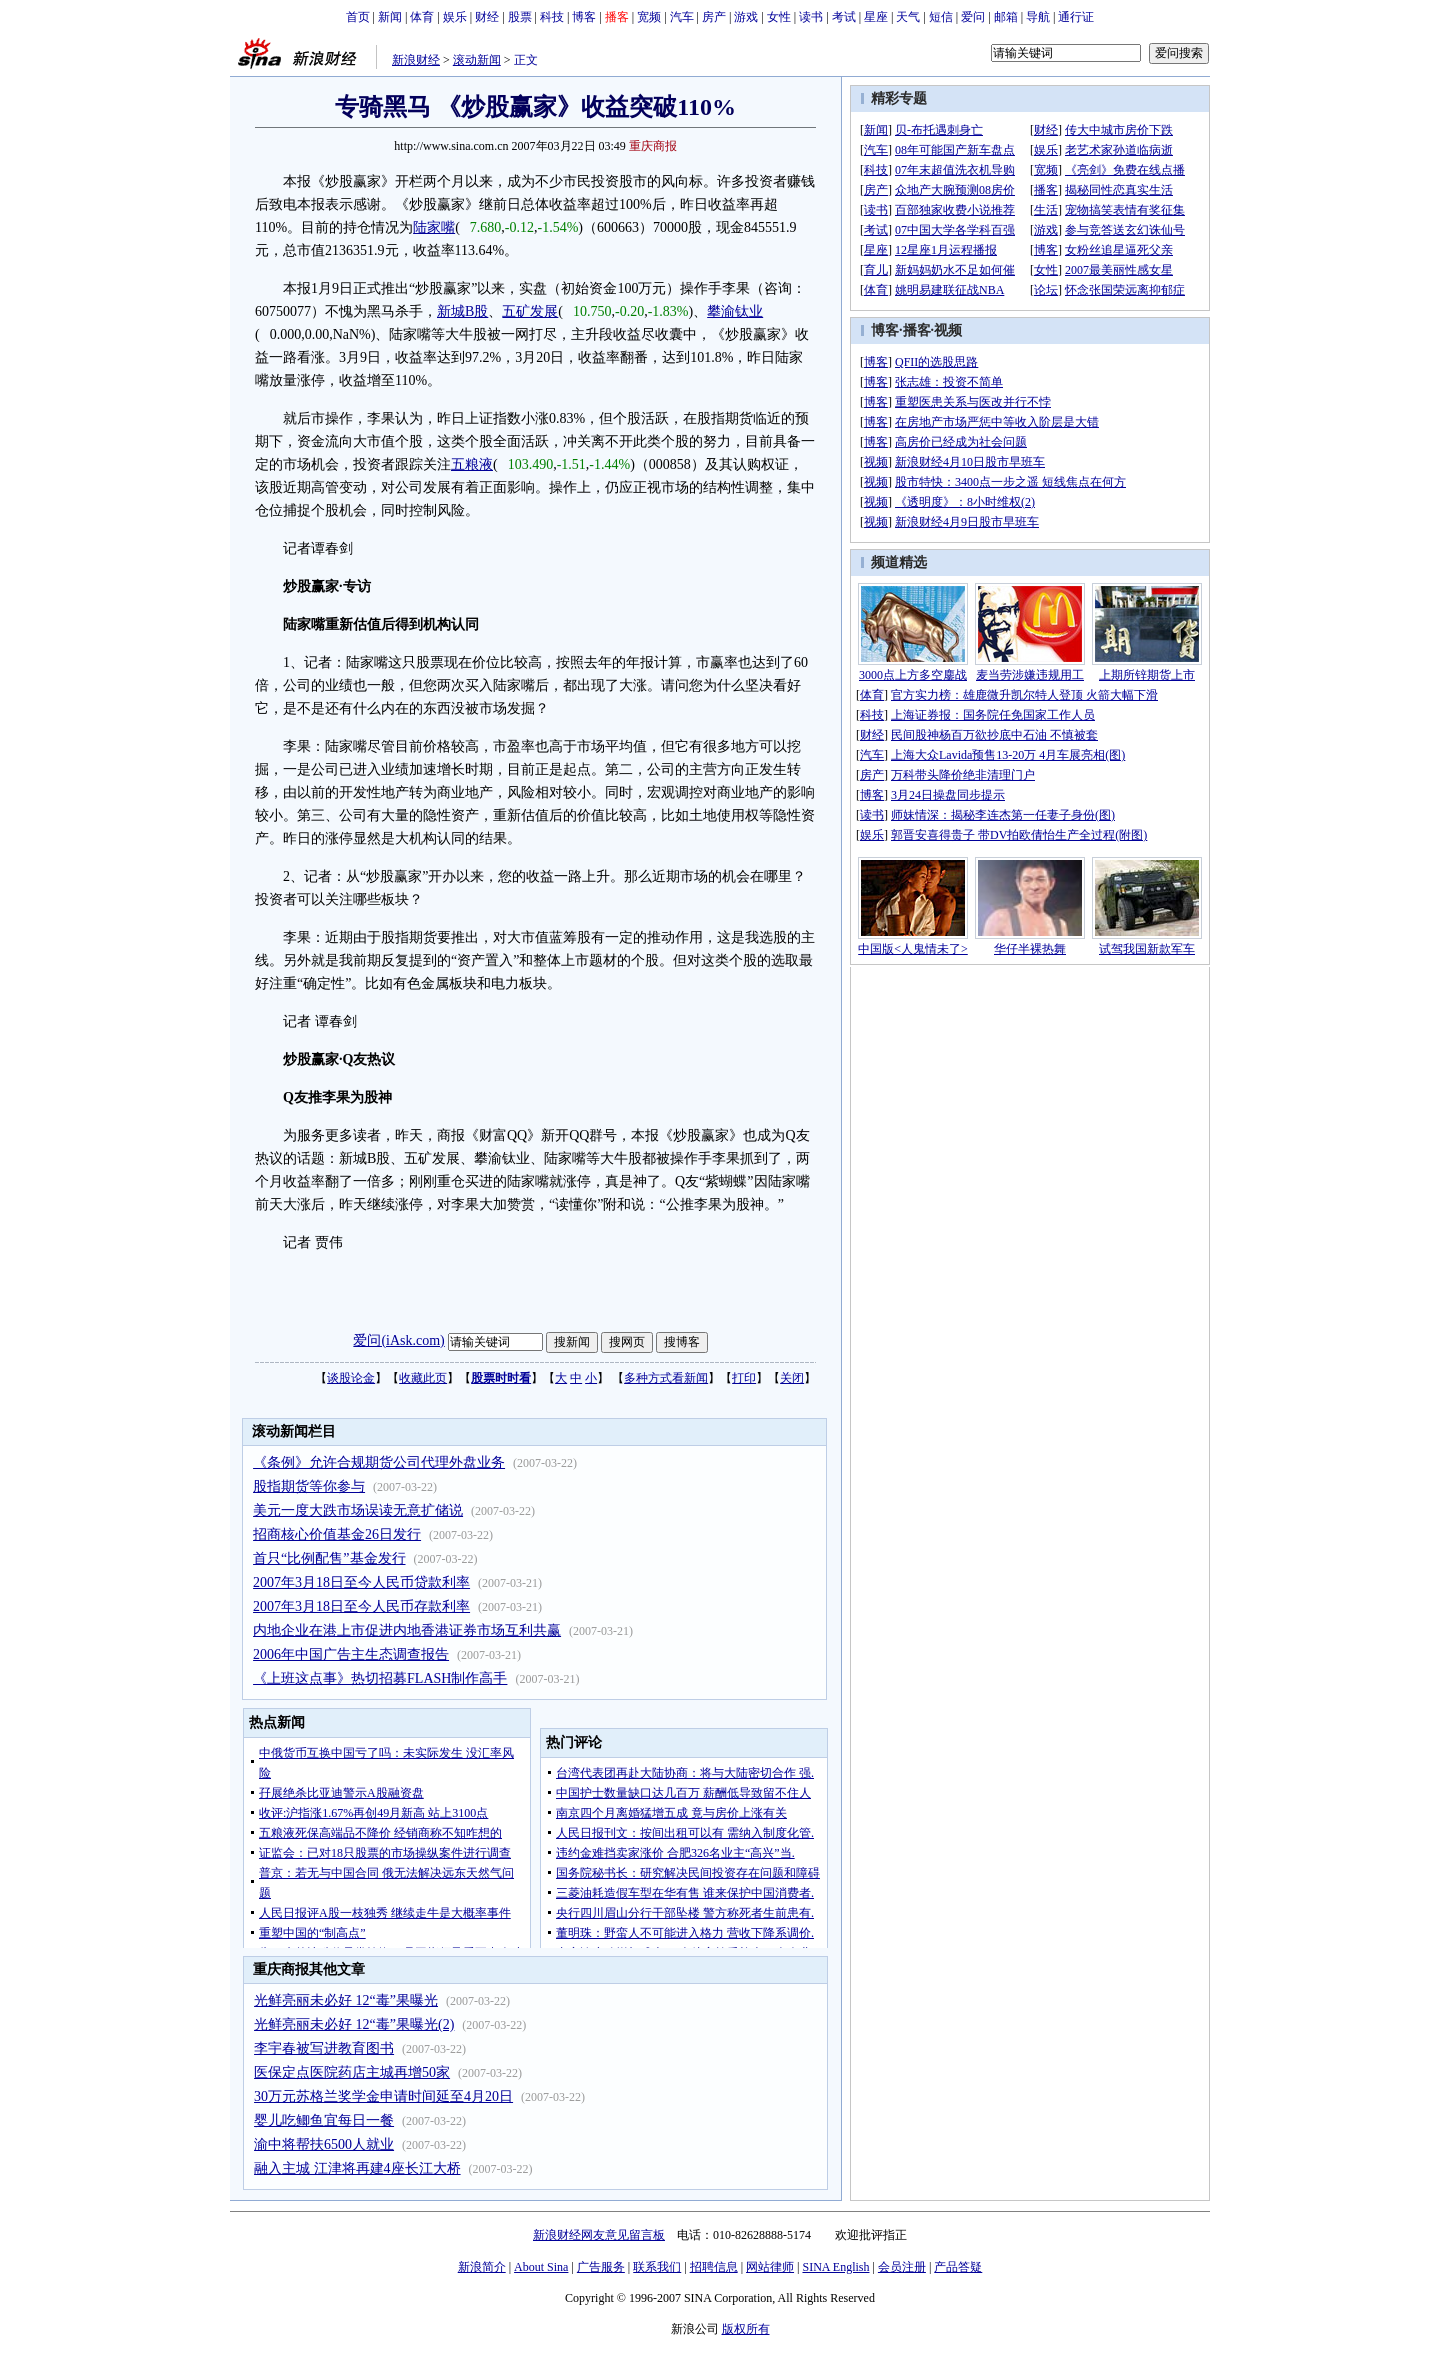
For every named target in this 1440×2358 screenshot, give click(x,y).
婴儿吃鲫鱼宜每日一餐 (324, 2120)
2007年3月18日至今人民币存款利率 (361, 1606)
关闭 (792, 1378)
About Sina (541, 2267)
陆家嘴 (434, 227)
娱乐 (455, 17)
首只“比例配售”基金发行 (329, 1558)
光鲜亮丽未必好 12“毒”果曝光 (346, 2000)
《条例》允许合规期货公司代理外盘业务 (379, 1462)
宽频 (649, 17)
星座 (876, 17)
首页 (358, 17)
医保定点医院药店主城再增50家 (352, 2072)
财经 (487, 17)
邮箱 (1006, 17)
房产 (714, 17)
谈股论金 (351, 1378)
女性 (779, 17)
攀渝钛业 (735, 311)
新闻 (390, 17)
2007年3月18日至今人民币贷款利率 (361, 1582)
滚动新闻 (477, 60)
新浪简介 (482, 2267)
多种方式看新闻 (666, 1378)
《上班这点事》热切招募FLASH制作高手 (380, 1678)
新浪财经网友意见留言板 (599, 2235)
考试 (844, 17)
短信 (941, 17)
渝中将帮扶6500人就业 (324, 2144)
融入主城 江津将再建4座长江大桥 (357, 2168)
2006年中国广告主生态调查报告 (351, 1654)
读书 (811, 17)
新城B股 (462, 311)
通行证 (1076, 17)
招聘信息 (714, 2267)
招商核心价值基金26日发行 (337, 1534)
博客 (584, 17)
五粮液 (472, 464)
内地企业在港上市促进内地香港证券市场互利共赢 (407, 1630)
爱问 (973, 17)
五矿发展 (530, 311)
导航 (1038, 17)
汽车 (682, 17)
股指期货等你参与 (309, 1486)
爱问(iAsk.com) (398, 1340)
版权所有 (746, 2329)
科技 (552, 17)
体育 (422, 17)
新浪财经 (416, 60)
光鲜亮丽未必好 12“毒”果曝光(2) (354, 2024)
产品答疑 (958, 2267)
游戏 (746, 17)
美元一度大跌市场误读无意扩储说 (358, 1510)
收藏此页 (423, 1378)
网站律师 (770, 2267)
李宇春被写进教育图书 (324, 2048)
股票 (520, 17)
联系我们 (657, 2267)
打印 (744, 1378)
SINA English (835, 2267)
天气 (908, 17)
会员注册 (902, 2267)
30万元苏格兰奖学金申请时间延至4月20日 (383, 2096)
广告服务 (601, 2267)
